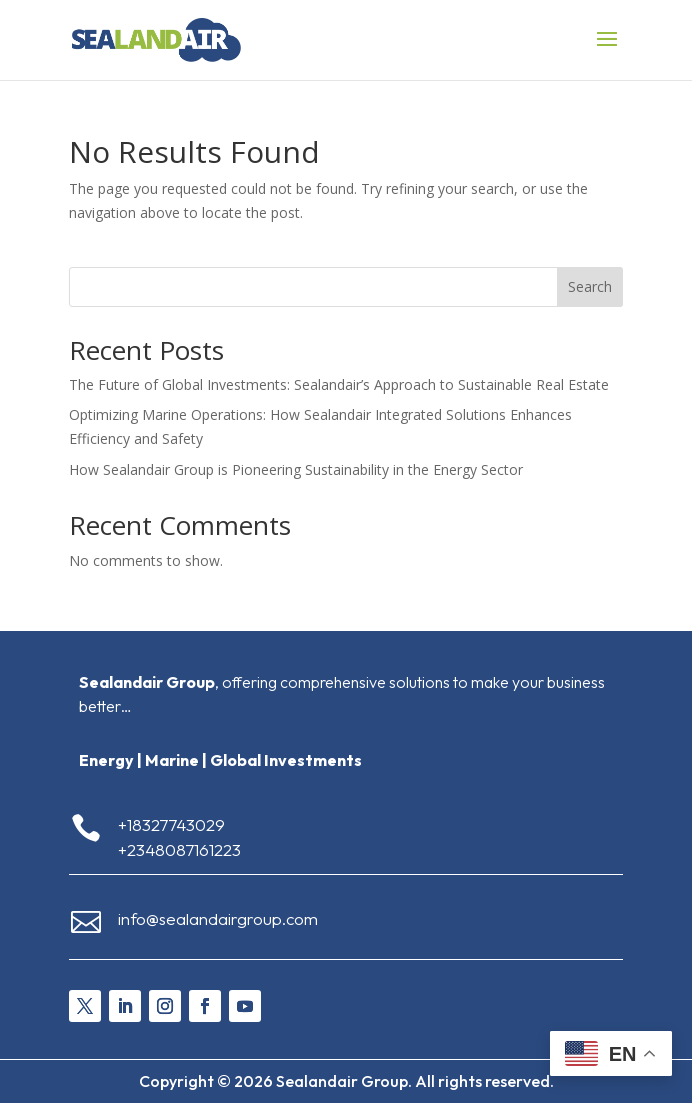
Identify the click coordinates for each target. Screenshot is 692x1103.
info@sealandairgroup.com (218, 918)
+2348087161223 (179, 849)
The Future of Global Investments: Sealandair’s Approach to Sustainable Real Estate (339, 384)
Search (590, 286)
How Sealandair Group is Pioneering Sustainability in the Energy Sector (296, 469)
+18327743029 (171, 824)
